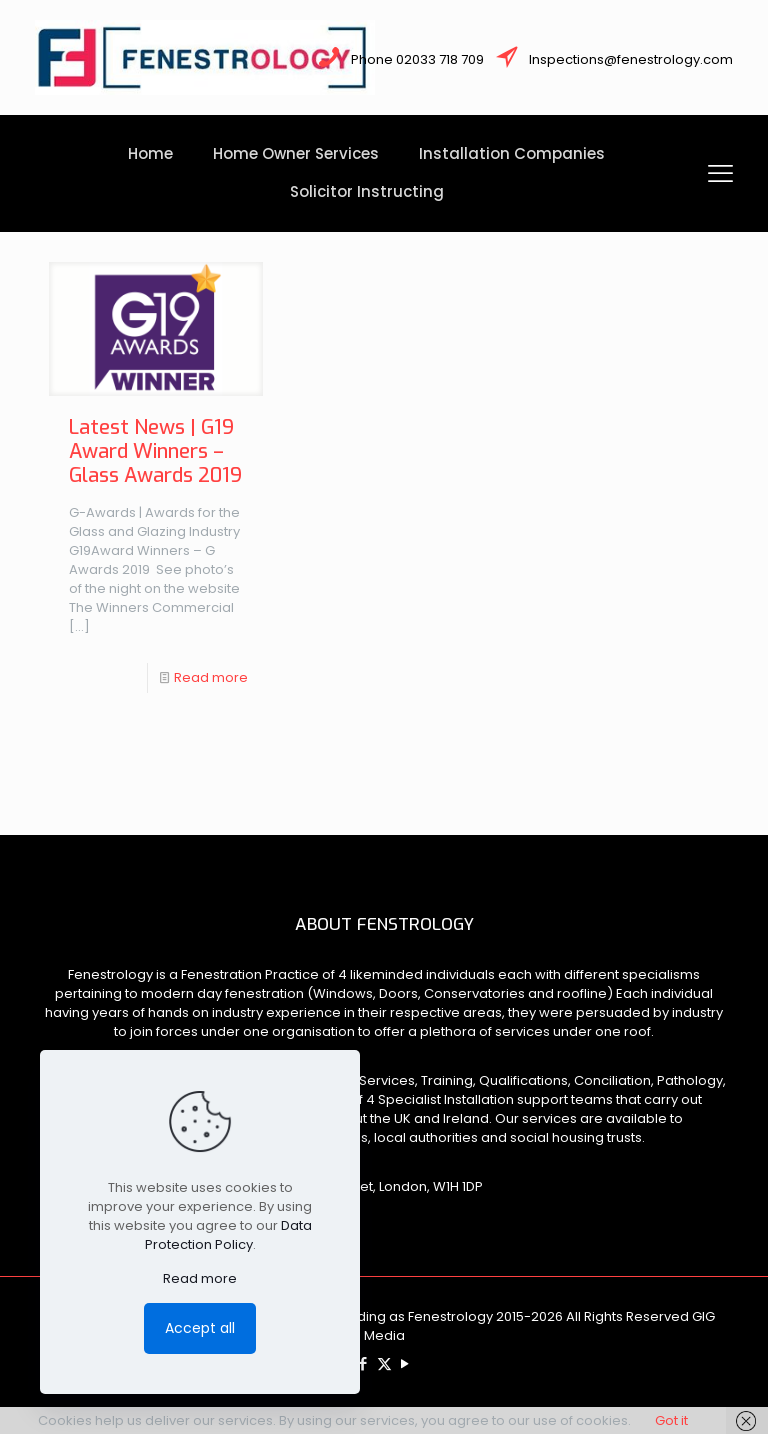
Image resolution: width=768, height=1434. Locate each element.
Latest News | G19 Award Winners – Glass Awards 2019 (155, 451)
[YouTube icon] (405, 1363)
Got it (671, 1420)
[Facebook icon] (363, 1363)
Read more (211, 677)
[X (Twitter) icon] (384, 1363)
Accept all (200, 1328)
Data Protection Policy (228, 1235)
